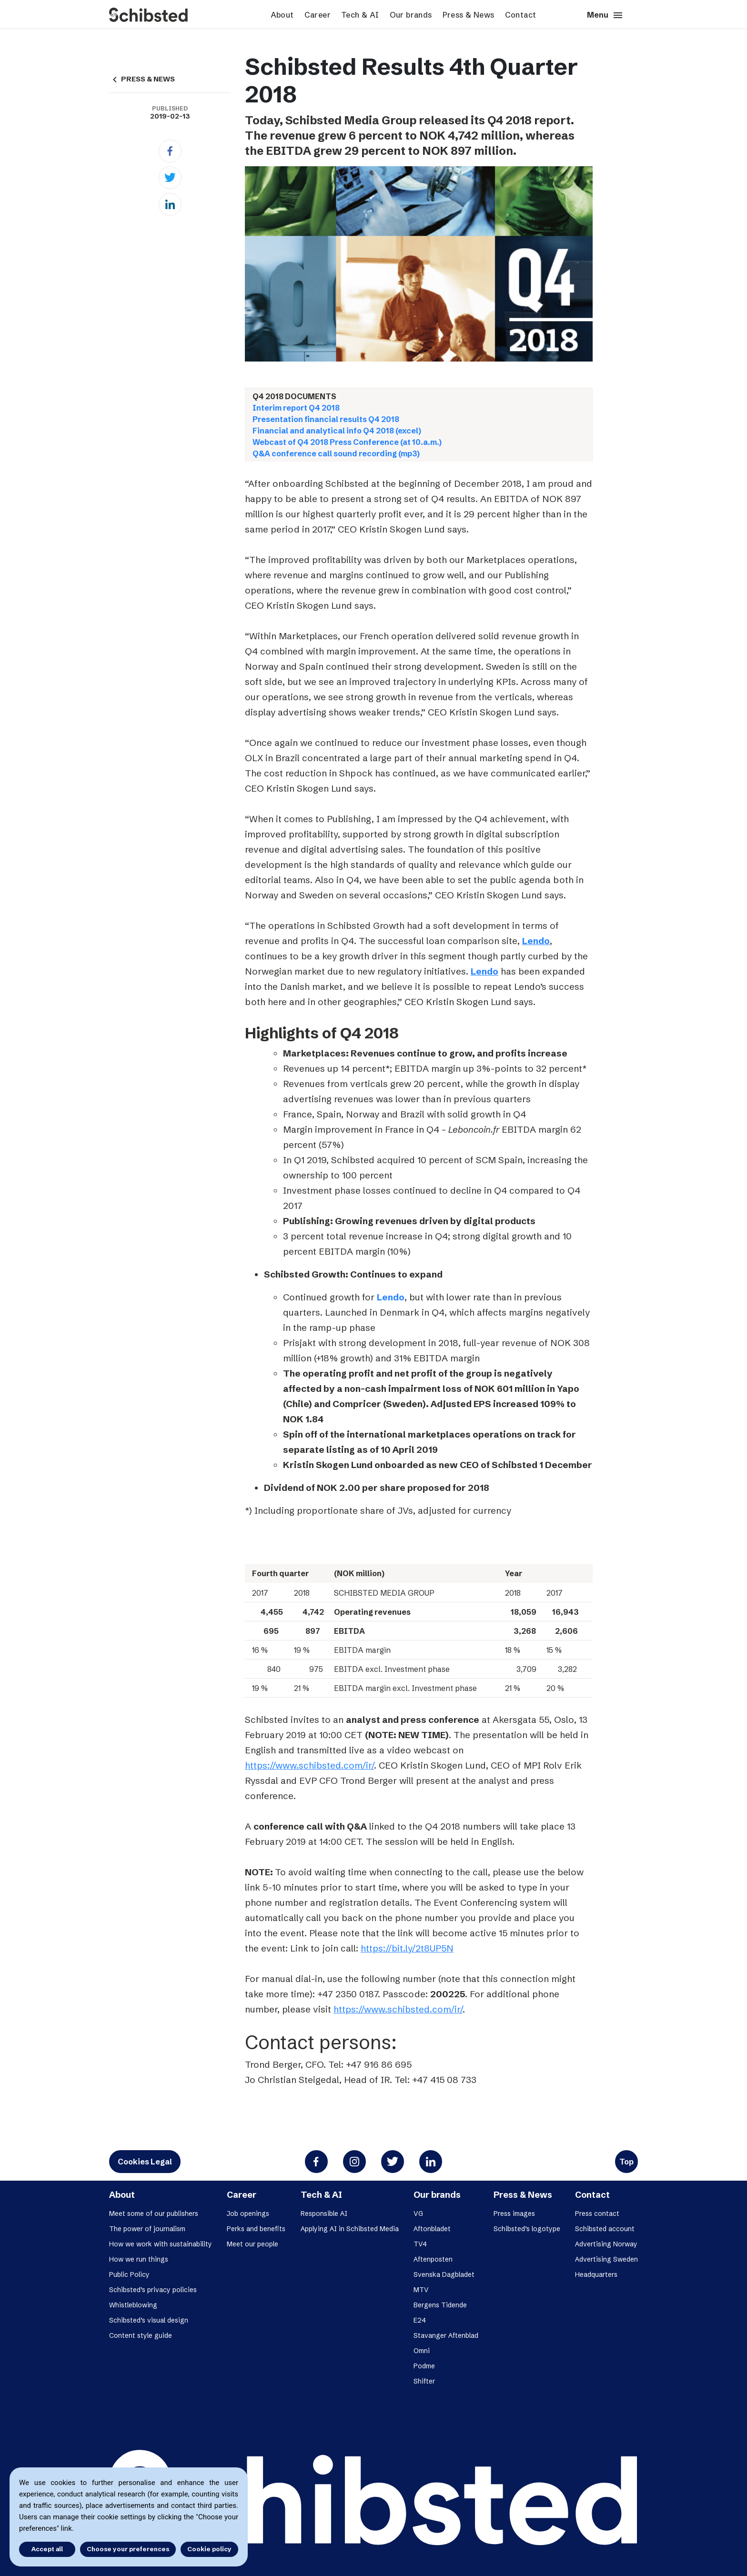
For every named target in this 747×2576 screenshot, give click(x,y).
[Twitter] (170, 177)
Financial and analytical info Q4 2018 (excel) (336, 430)
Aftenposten (433, 2259)
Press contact (597, 2213)
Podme (424, 2366)
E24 (420, 2320)
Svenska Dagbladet (444, 2274)
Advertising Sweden (606, 2259)
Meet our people (252, 2244)
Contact (520, 15)
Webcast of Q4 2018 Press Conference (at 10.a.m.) (347, 442)
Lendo (536, 940)
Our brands (411, 15)
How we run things (138, 2259)
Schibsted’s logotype (527, 2228)
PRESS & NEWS (142, 79)
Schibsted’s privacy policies (153, 2289)
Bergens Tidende (440, 2305)
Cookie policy (209, 2549)
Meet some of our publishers (153, 2213)
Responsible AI (324, 2213)
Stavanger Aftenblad (446, 2335)
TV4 (420, 2244)
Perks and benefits (256, 2228)
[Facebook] (170, 151)
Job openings (248, 2213)
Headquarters (596, 2274)
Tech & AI (360, 15)
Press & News (469, 15)
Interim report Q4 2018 (296, 408)
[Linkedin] (170, 204)
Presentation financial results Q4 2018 (325, 419)
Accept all (46, 2549)
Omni (422, 2350)
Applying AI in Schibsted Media (350, 2228)
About (282, 15)
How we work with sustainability (160, 2244)
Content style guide (140, 2335)
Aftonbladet (432, 2228)
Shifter (424, 2381)
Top (626, 2161)
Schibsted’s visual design (148, 2320)
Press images (514, 2213)
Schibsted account (605, 2228)
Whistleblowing (133, 2305)
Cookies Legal (145, 2161)
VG (418, 2213)
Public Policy (129, 2274)
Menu (605, 15)
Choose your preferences (128, 2549)
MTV (421, 2289)
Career (317, 15)
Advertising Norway (606, 2244)
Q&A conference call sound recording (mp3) (336, 453)
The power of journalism (147, 2228)
